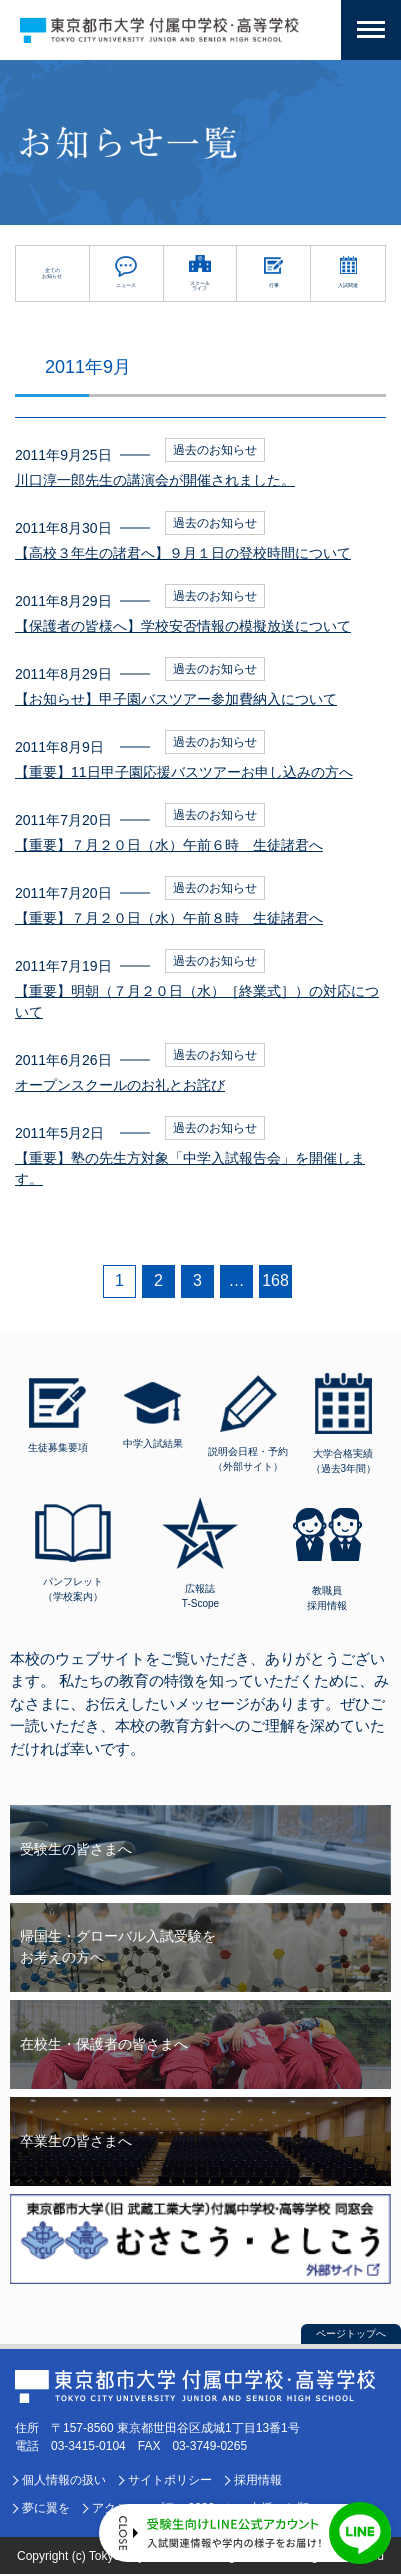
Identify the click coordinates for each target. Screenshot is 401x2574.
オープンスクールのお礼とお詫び (120, 1085)
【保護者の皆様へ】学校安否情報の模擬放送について (183, 626)
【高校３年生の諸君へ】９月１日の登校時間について (183, 553)
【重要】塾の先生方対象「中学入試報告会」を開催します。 (190, 1168)
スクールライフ (200, 286)
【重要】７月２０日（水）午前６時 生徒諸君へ (169, 845)
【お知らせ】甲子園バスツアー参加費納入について (176, 699)
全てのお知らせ (52, 273)
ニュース (126, 285)
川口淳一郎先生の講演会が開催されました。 (155, 480)
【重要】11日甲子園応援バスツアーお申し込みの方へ (184, 772)
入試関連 (348, 285)
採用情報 (258, 2480)
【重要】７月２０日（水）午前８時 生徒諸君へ (169, 918)
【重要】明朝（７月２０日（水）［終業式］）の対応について (197, 1001)
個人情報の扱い (64, 2480)
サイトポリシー (170, 2480)
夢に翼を (46, 2508)
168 (275, 1280)
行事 (274, 285)
